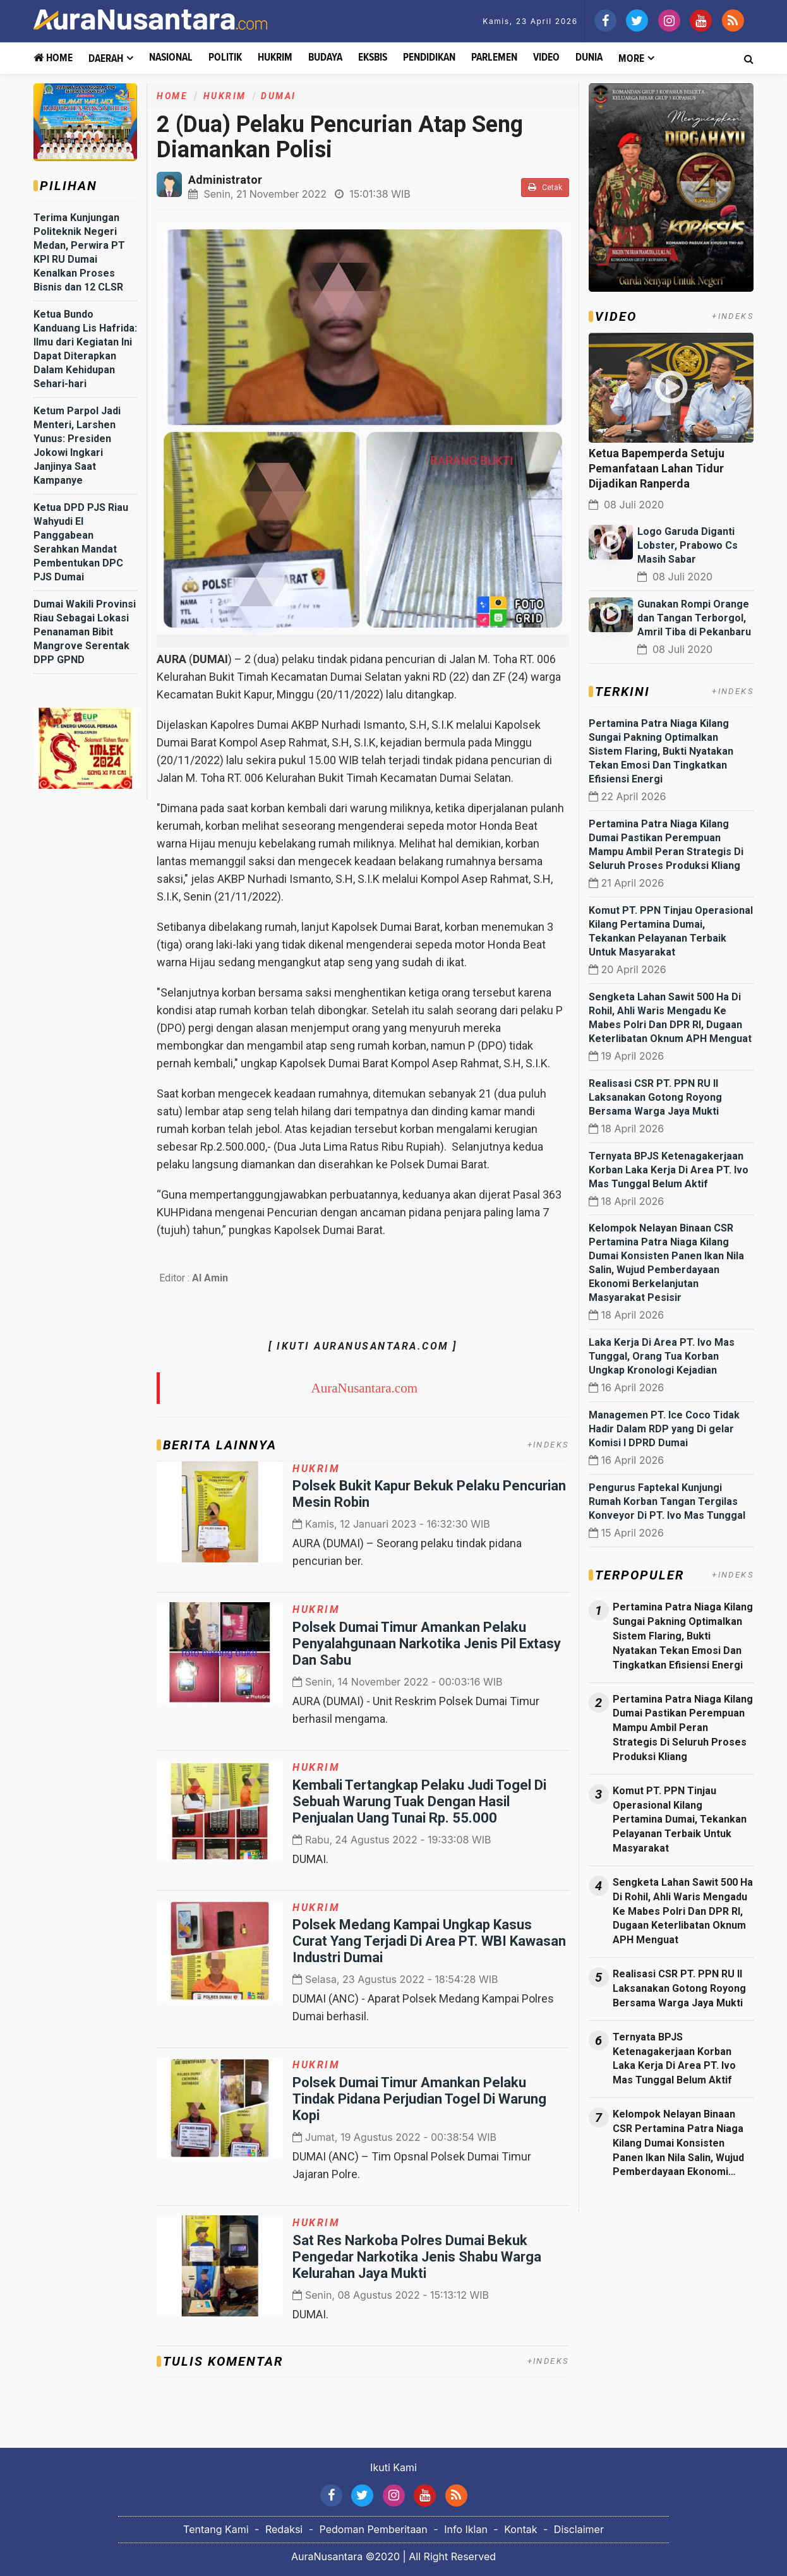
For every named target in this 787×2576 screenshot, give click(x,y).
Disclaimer (579, 2529)
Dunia (589, 57)
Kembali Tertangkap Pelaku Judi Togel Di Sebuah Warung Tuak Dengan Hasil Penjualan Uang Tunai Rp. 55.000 (419, 1801)
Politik (225, 57)
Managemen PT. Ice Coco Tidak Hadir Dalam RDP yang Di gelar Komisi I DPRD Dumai (664, 1429)
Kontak (520, 2529)
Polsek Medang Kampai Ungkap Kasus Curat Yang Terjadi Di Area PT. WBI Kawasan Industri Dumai (429, 1941)
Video (546, 57)
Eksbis (372, 57)
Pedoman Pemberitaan (374, 2529)
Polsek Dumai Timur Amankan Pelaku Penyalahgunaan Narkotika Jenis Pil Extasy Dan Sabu (426, 1643)
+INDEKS (548, 1444)
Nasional (171, 57)
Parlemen (494, 57)
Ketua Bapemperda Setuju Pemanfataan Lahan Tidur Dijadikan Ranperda (656, 468)
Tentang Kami (216, 2529)
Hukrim (275, 57)
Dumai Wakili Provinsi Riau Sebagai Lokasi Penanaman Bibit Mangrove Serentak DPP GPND (84, 632)
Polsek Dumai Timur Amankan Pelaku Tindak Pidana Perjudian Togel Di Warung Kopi (419, 2099)
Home (53, 58)
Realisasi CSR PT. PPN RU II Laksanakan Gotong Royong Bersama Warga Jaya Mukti (655, 1097)
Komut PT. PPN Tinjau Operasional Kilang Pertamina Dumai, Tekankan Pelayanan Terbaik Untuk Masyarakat (680, 1819)
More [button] (631, 59)
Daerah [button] (105, 59)
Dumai (278, 96)
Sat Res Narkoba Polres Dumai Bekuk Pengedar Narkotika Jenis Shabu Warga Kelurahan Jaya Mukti (416, 2256)
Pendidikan (429, 57)
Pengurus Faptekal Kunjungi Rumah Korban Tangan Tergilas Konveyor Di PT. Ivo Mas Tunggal (667, 1501)
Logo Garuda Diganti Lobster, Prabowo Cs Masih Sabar (687, 545)
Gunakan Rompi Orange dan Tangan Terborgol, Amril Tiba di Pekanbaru (694, 618)
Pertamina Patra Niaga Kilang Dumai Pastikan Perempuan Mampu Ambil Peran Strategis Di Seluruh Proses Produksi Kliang (683, 1728)
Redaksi (284, 2529)
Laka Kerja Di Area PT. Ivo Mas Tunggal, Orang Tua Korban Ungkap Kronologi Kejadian (662, 1356)
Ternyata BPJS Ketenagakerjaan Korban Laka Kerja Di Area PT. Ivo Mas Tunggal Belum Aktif (668, 1170)
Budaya (325, 57)
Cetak (545, 187)
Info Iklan (466, 2529)
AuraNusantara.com (364, 1388)
